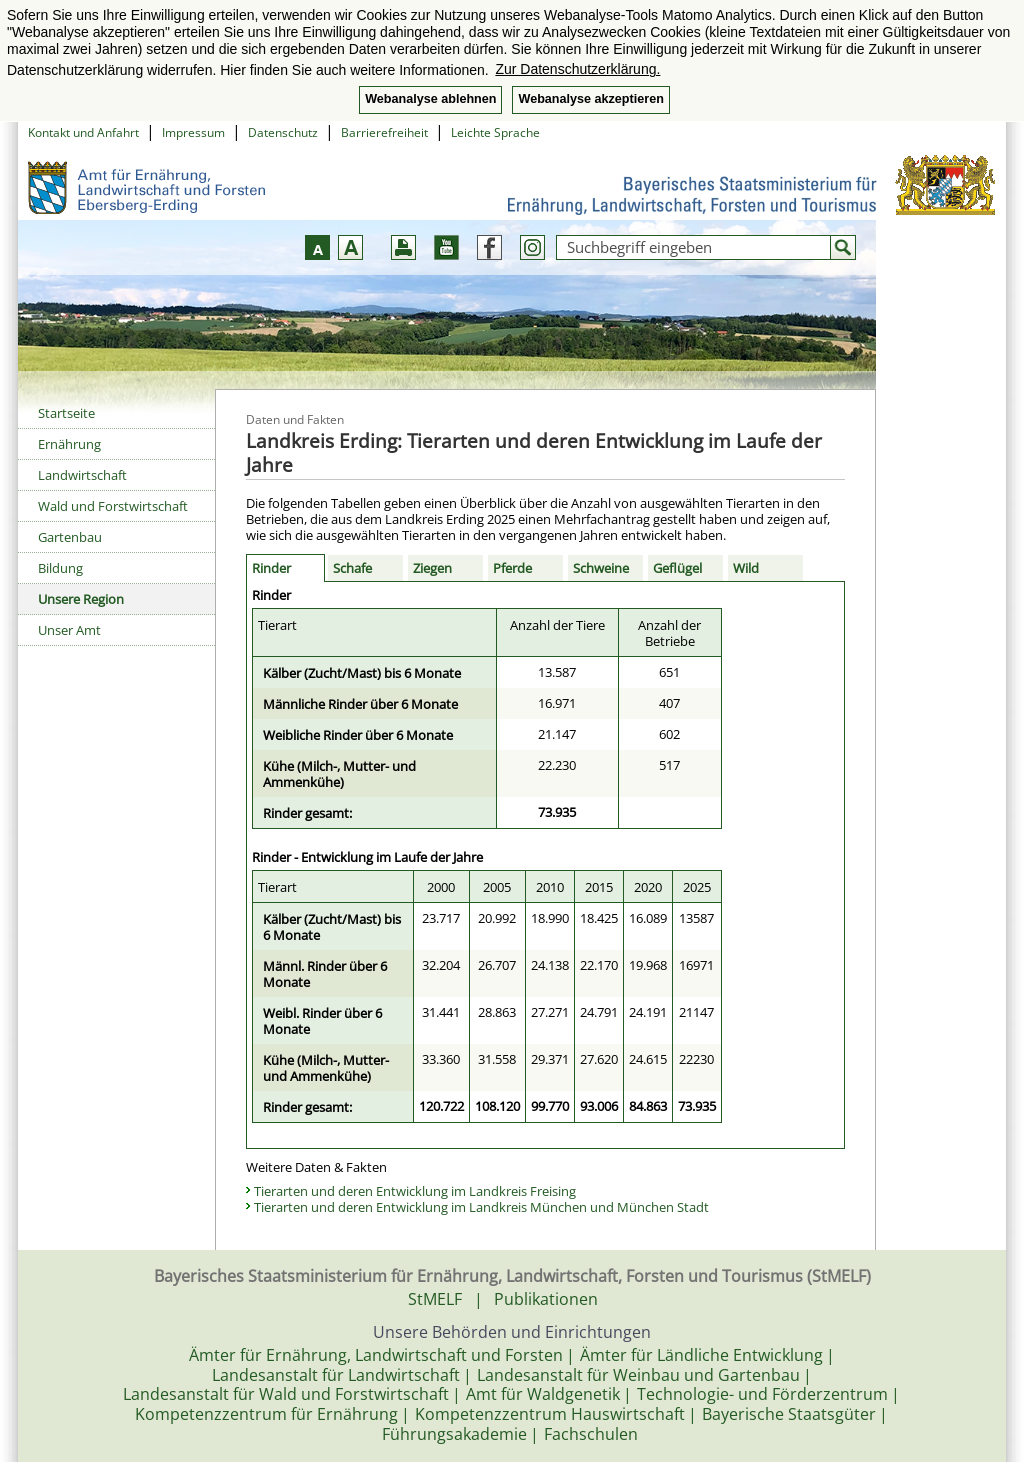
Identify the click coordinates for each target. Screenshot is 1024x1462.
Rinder (271, 568)
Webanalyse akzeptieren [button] (590, 99)
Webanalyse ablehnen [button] (430, 99)
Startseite (66, 413)
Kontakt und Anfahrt (83, 132)
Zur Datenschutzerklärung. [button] (577, 69)
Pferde (512, 568)
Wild (746, 568)
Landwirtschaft (82, 475)
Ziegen (432, 568)
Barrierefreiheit (384, 132)
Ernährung (69, 444)
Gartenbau (70, 537)
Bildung (60, 568)
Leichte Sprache (495, 132)
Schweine (601, 568)
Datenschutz (283, 132)
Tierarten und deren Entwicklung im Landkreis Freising (415, 1191)
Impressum (193, 132)
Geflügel (677, 568)
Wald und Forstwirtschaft (113, 506)
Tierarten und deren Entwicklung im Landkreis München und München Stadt (481, 1207)
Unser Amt (69, 630)
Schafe (352, 568)
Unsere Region (81, 599)
